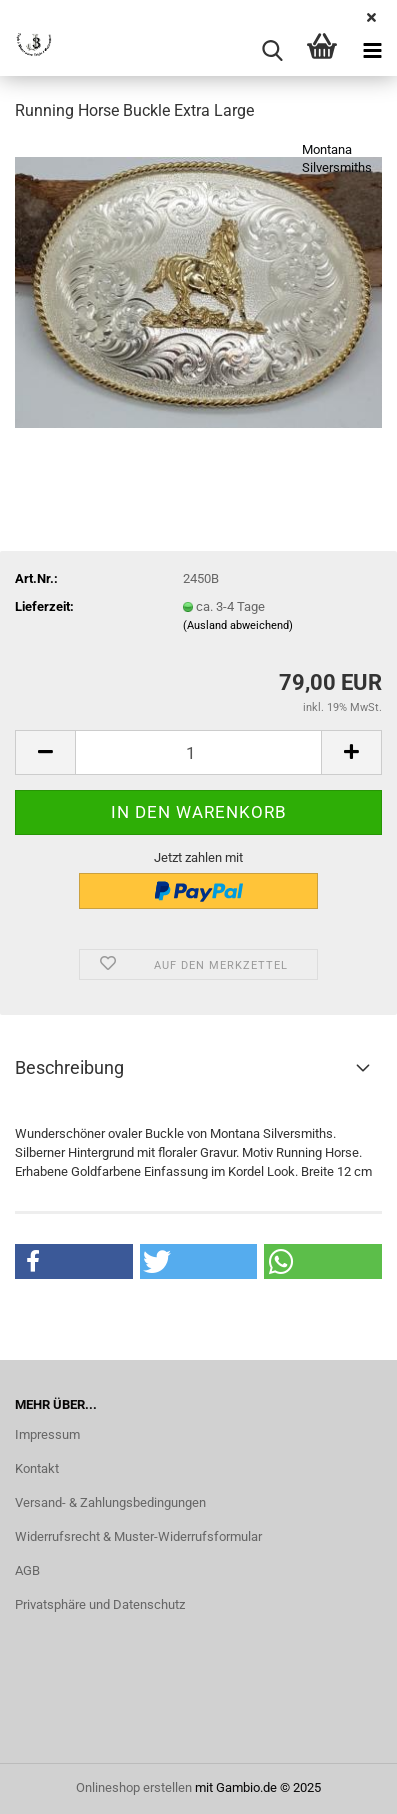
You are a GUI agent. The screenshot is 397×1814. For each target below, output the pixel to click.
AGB (27, 1570)
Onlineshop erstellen (134, 1787)
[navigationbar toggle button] (372, 51)
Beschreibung (69, 1067)
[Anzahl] (198, 752)
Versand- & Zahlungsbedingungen (110, 1502)
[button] (45, 752)
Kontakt (37, 1468)
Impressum (47, 1434)
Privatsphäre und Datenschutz (100, 1604)
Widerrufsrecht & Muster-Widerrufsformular (138, 1536)
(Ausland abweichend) (238, 625)
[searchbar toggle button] (272, 51)
